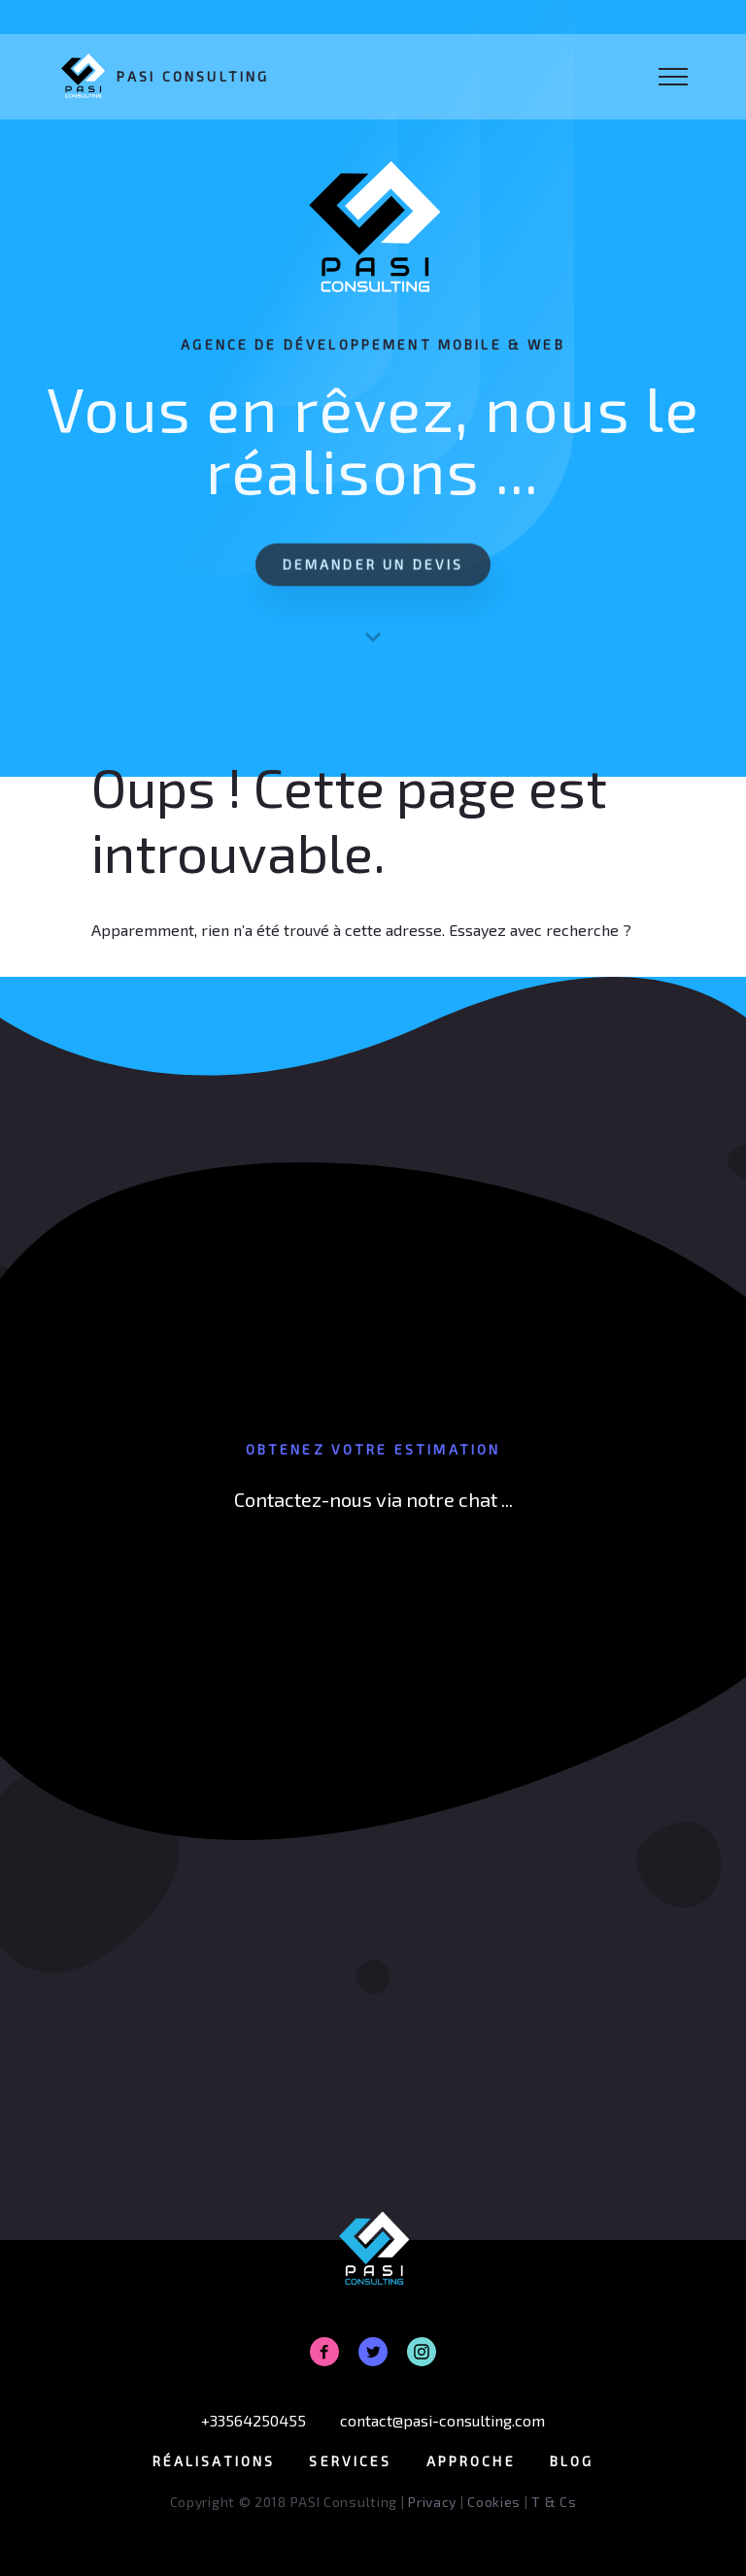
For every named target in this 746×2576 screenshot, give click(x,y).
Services (350, 2461)
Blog (572, 2461)
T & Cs (553, 2501)
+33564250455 (253, 2420)
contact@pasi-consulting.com (442, 2420)
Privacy (432, 2501)
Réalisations (214, 2461)
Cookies (494, 2501)
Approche (471, 2461)
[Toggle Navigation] (673, 76)
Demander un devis (373, 574)
